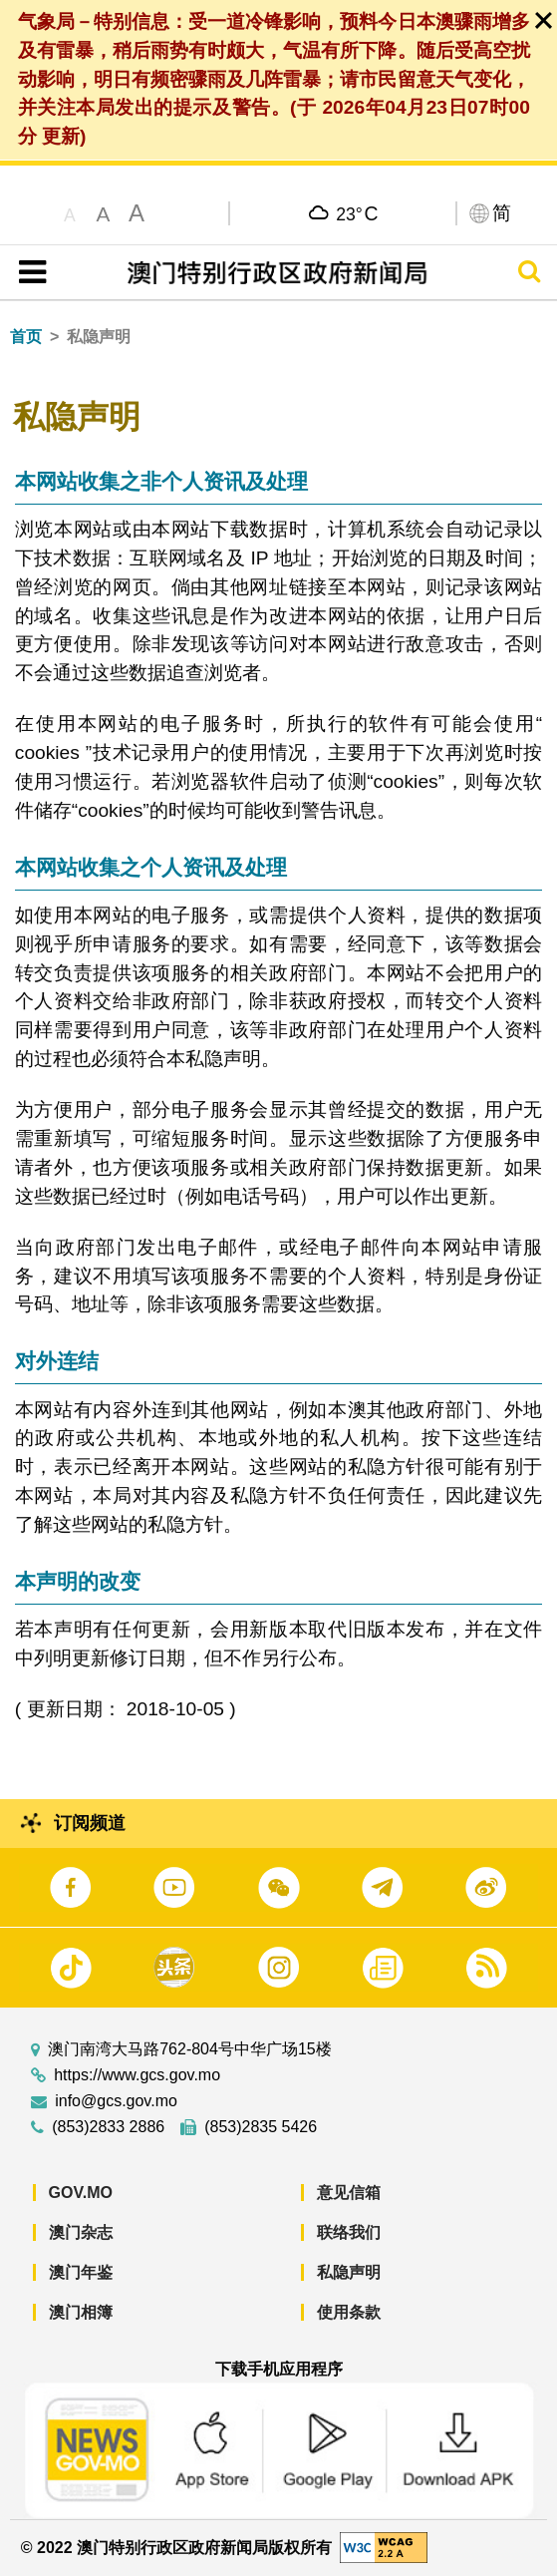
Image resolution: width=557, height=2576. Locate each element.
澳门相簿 (81, 2312)
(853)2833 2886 (108, 2127)
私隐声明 (349, 2272)
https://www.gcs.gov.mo (137, 2075)
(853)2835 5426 (260, 2127)
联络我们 (349, 2232)
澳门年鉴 (81, 2272)
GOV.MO (81, 2192)
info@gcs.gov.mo (116, 2101)
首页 (26, 336)
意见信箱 (349, 2192)
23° (357, 213)
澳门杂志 (81, 2232)
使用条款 (349, 2312)
